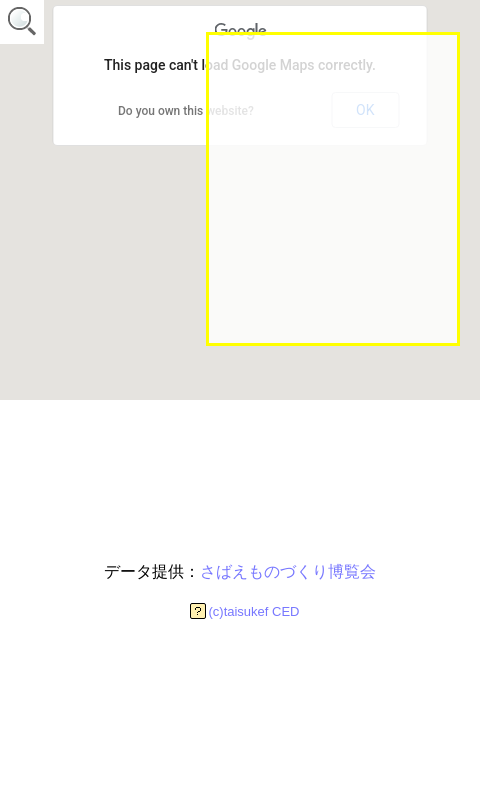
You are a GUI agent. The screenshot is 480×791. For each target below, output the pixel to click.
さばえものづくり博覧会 (288, 571)
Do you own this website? (186, 111)
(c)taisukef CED (253, 611)
